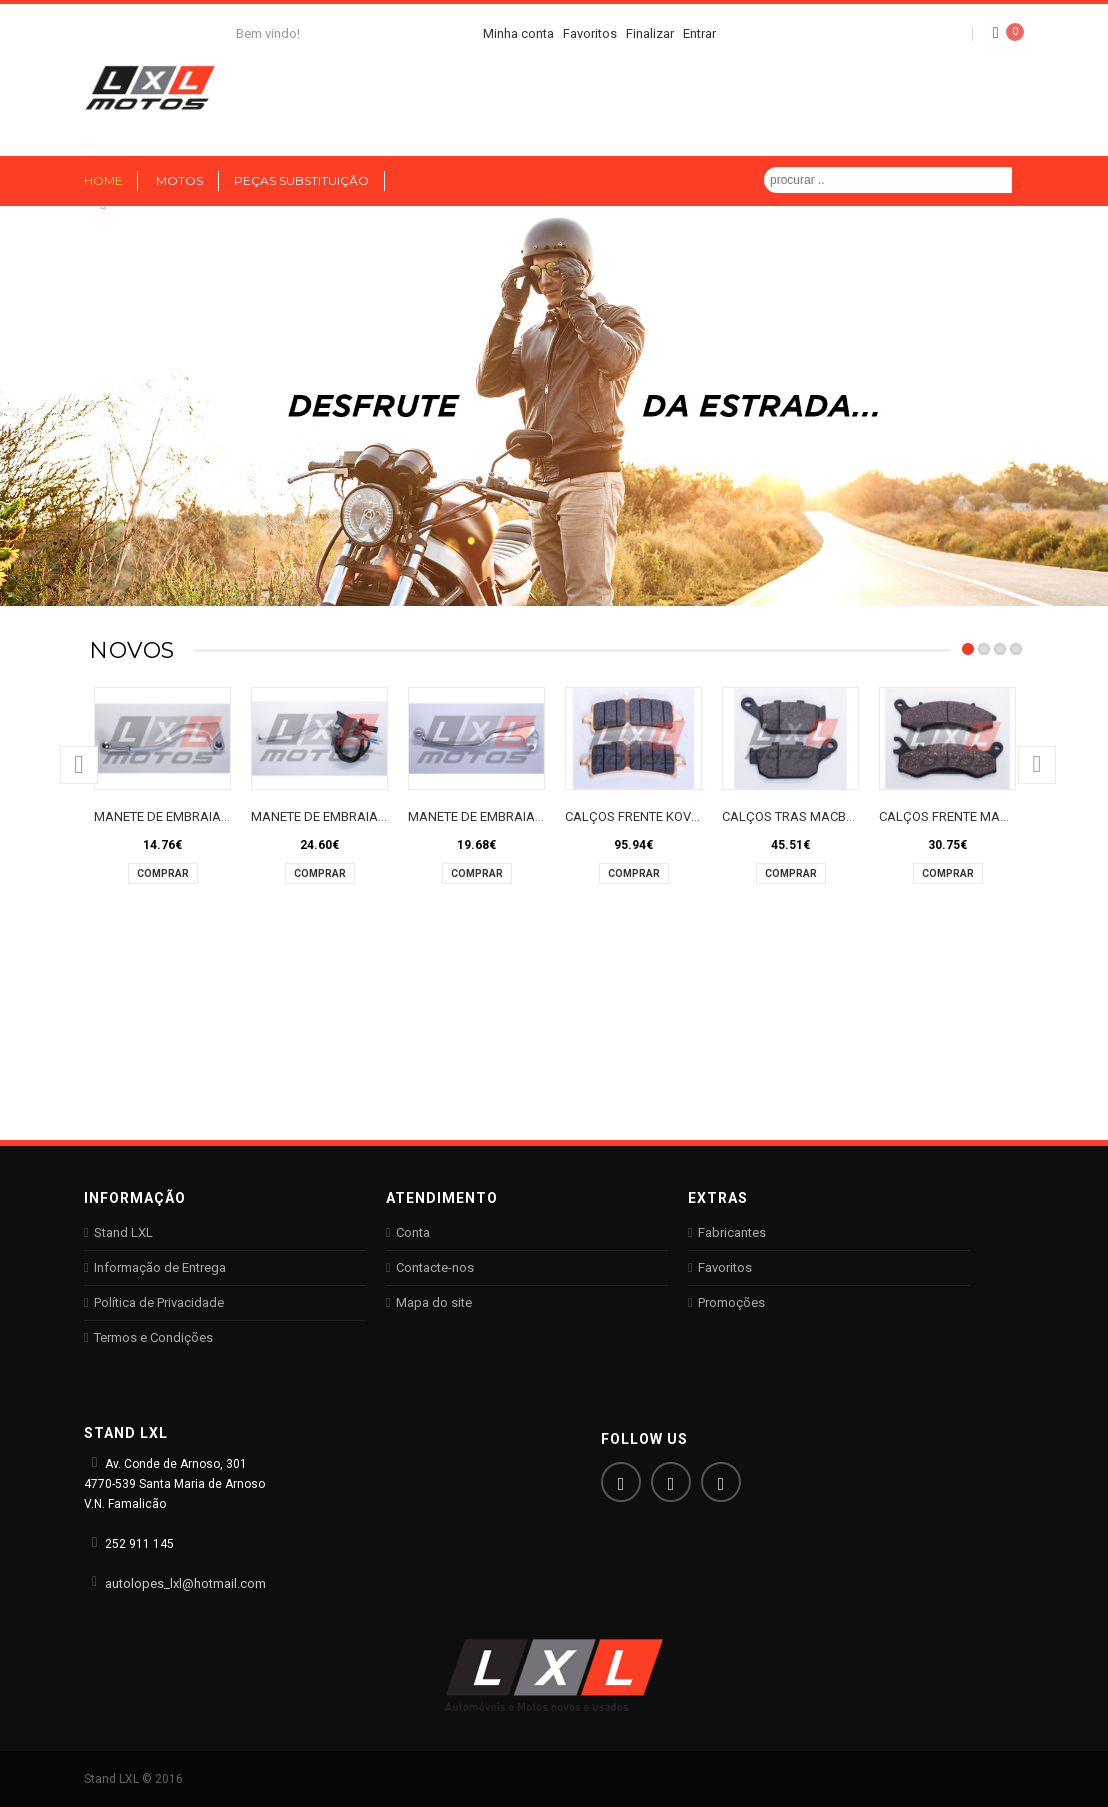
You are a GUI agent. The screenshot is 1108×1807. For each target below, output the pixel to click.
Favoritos (725, 1267)
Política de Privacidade (159, 1302)
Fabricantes (732, 1232)
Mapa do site (434, 1302)
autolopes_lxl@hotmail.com (185, 1583)
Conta (413, 1232)
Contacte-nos (435, 1267)
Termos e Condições (153, 1337)
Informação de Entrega (160, 1267)
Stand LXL (123, 1232)
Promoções (731, 1302)
